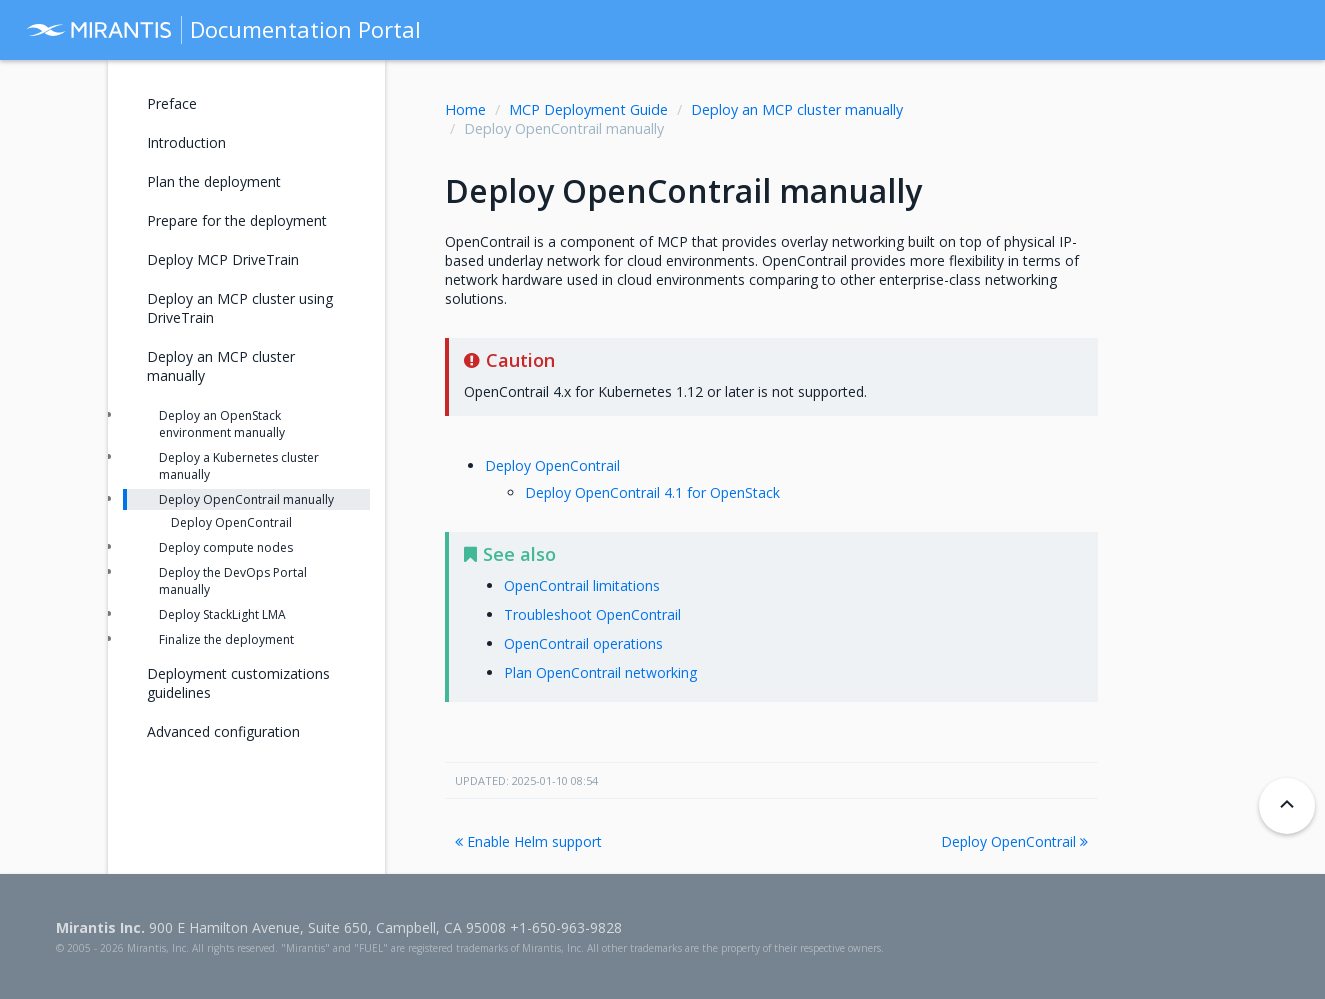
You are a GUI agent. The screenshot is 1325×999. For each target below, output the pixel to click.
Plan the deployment (214, 181)
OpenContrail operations (583, 643)
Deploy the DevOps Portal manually (233, 581)
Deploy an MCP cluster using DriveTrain (240, 308)
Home (465, 109)
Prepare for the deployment (237, 220)
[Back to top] (1287, 806)
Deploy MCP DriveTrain (223, 259)
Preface (172, 103)
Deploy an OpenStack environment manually (222, 424)
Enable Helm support (528, 841)
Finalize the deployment (226, 639)
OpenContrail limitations (582, 585)
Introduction (186, 142)
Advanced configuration (223, 731)
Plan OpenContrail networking (600, 672)
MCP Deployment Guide (588, 109)
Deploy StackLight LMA (222, 614)
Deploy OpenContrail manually (246, 499)
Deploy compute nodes (226, 547)
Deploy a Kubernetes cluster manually (239, 466)
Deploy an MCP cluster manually (797, 109)
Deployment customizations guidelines (238, 683)
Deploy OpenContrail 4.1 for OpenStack (652, 492)
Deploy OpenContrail (552, 465)
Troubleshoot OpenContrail (592, 614)
